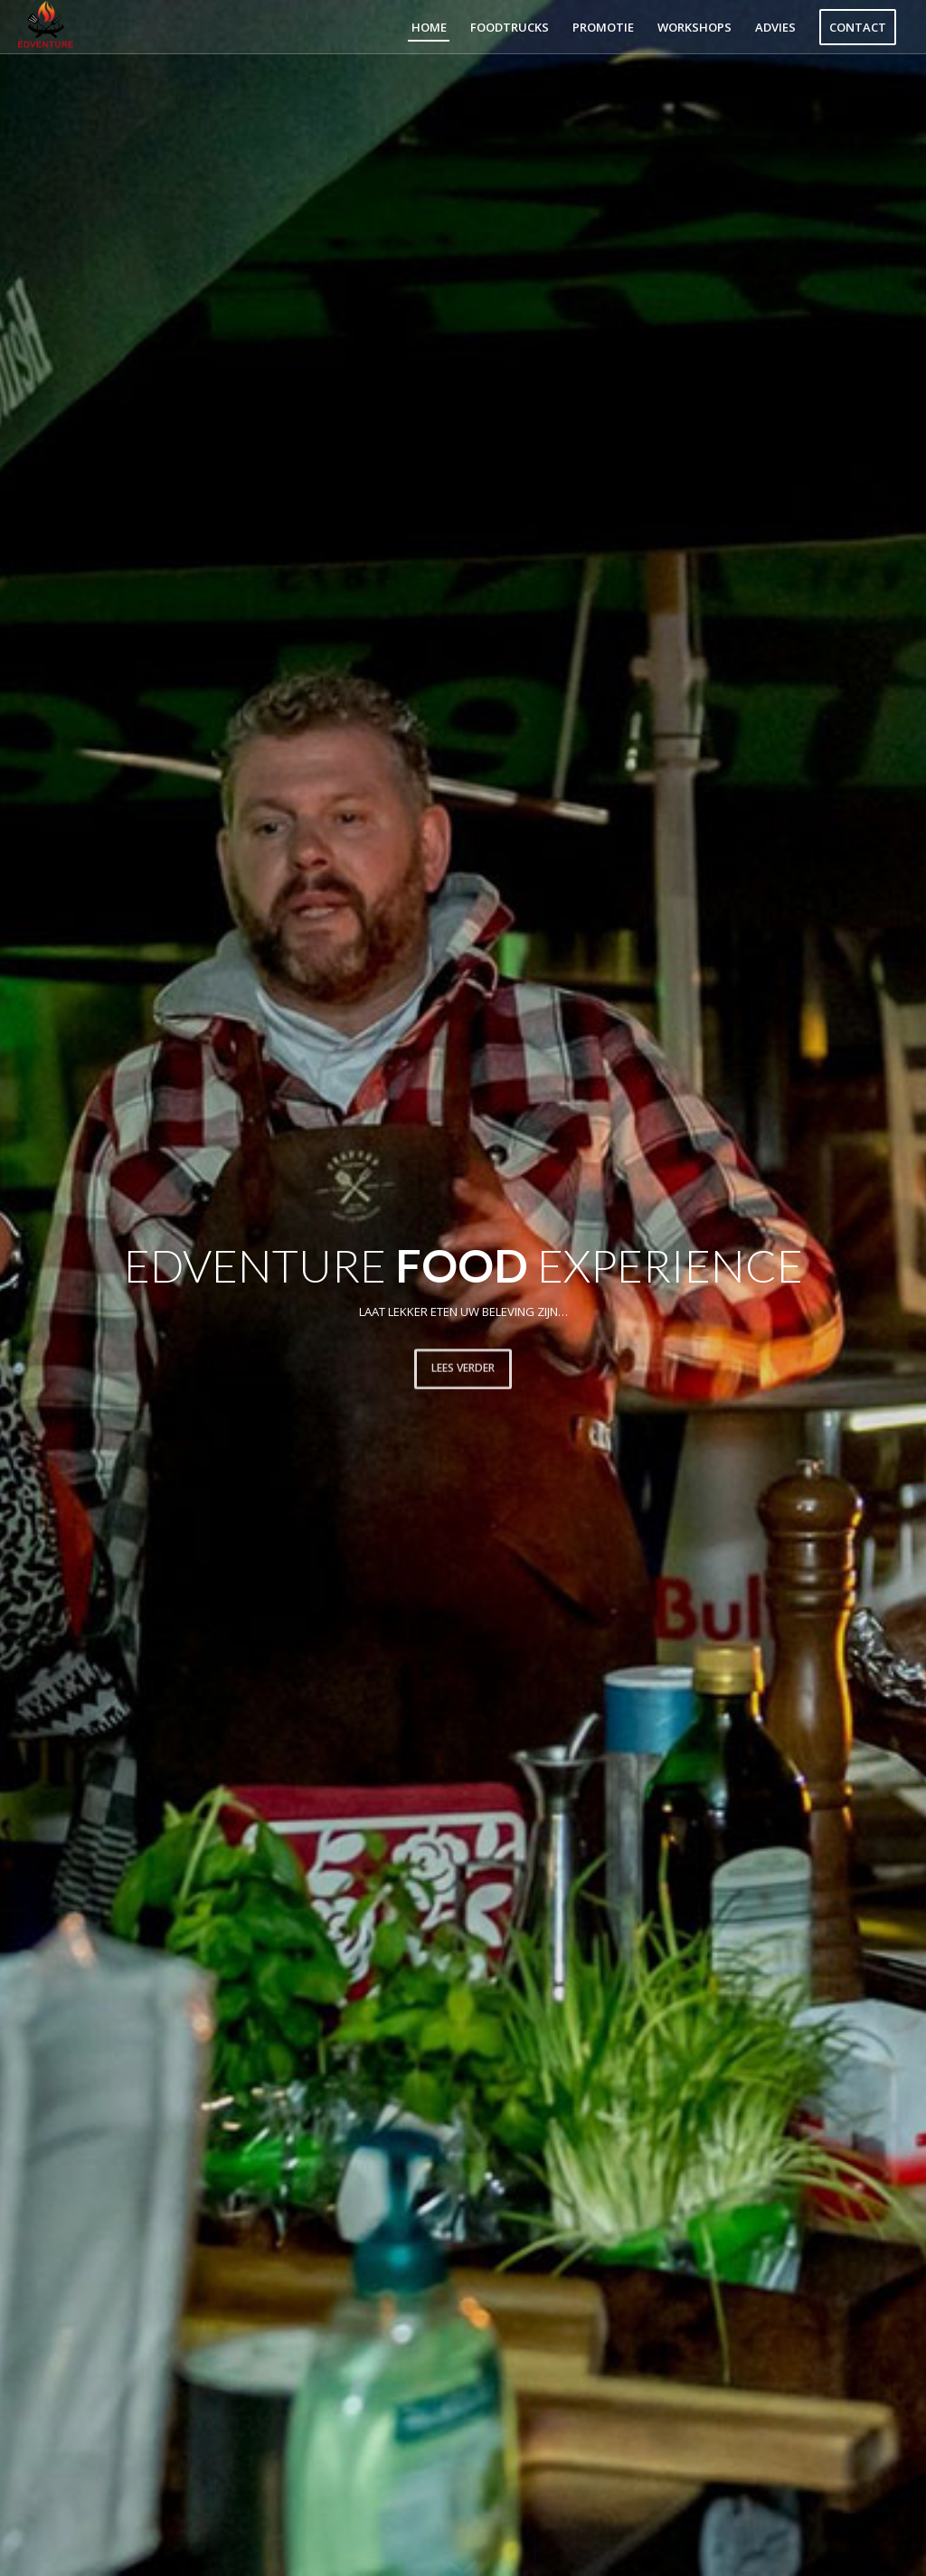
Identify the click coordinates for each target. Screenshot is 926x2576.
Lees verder (463, 1365)
